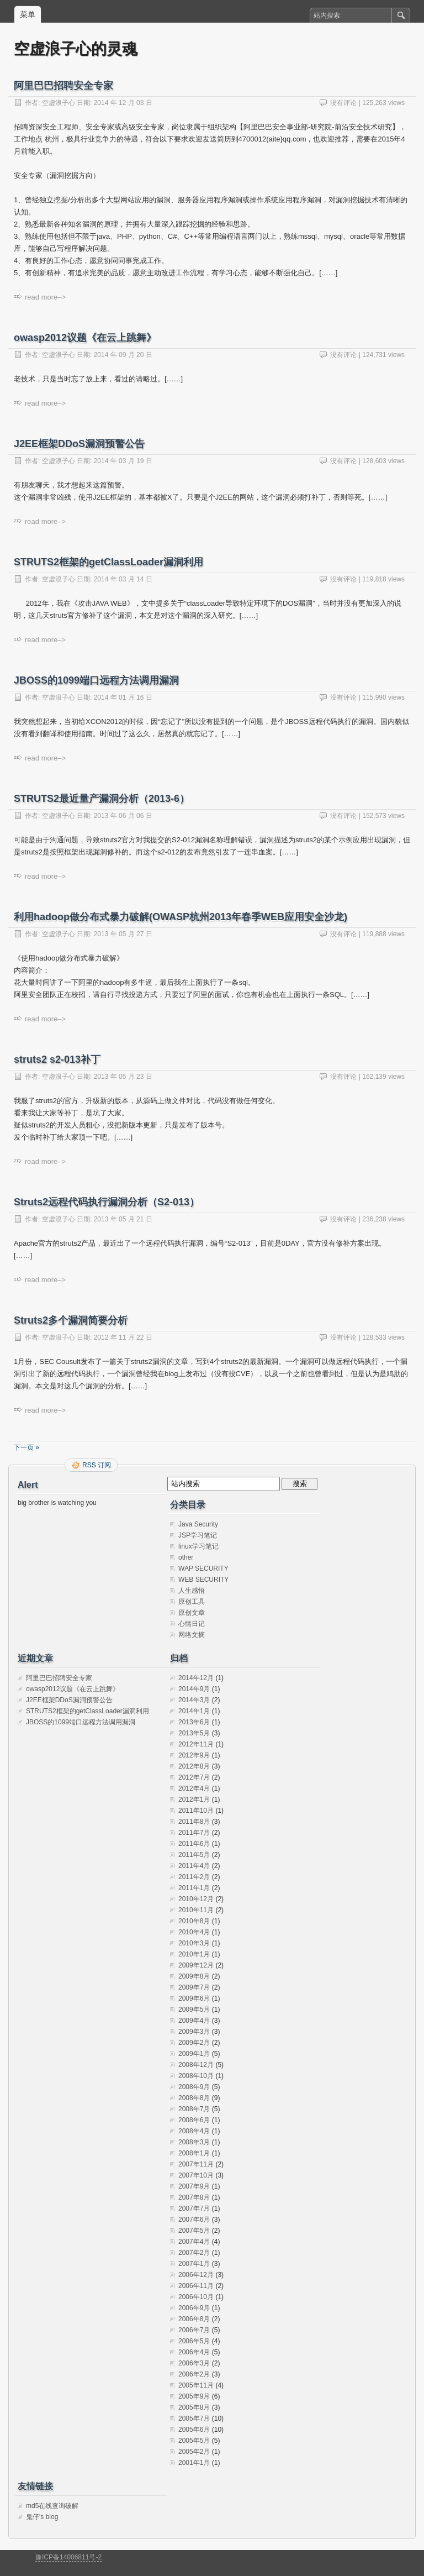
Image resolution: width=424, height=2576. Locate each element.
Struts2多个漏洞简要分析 (71, 1320)
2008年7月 (194, 2109)
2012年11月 (196, 1744)
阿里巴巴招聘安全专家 (63, 85)
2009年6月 (194, 1998)
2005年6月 (194, 2429)
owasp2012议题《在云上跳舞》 (85, 337)
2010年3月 (194, 1943)
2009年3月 (194, 2031)
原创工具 (191, 1602)
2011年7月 (194, 1833)
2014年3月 (194, 1700)
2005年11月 (196, 2385)
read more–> (45, 297)
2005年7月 (194, 2418)
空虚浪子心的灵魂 (75, 48)
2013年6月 (194, 1722)
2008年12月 (196, 2065)
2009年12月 (196, 1965)
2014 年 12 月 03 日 (123, 103)
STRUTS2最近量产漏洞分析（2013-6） (101, 798)
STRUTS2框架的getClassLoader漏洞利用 (108, 562)
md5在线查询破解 (52, 2506)
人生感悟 (191, 1590)
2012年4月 (194, 1788)
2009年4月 (194, 2020)
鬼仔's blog (42, 2517)
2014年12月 (196, 1678)
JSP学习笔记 (197, 1535)
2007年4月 (194, 2242)
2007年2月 (194, 2253)
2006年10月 (196, 2297)
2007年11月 (196, 2164)
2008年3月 (194, 2142)
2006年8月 (194, 2319)
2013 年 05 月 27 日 (123, 934)
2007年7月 (194, 2208)
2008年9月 (194, 2087)
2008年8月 (194, 2098)
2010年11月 (196, 1910)
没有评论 (343, 103)
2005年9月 (194, 2396)
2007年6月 (194, 2219)
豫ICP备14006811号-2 (68, 2557)
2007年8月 (194, 2197)
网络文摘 (191, 1635)
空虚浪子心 (58, 103)
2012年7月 (194, 1777)
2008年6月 (194, 2120)
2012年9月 (194, 1755)
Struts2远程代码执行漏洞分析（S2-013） (106, 1202)
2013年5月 (194, 1733)
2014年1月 (194, 1711)
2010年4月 (194, 1932)
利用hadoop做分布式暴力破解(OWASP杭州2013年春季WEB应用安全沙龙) (180, 916)
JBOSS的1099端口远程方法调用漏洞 (96, 680)
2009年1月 (194, 2054)
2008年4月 (194, 2131)
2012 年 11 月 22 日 (123, 1337)
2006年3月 (194, 2363)
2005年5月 (194, 2440)
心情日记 (191, 1624)
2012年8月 (194, 1766)
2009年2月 (194, 2043)
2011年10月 (196, 1810)
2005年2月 (194, 2452)
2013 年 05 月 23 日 (123, 1076)
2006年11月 (196, 2286)
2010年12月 (196, 1899)
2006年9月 (194, 2308)
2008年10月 (196, 2076)
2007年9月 (194, 2186)
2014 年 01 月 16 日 (123, 697)
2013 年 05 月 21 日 (123, 1219)
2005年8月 (194, 2407)
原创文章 (191, 1613)
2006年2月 (194, 2374)
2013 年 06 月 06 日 (123, 816)
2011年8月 (194, 1821)
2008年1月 (194, 2153)
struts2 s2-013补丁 (57, 1059)
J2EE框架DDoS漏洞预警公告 (79, 443)
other (185, 1557)
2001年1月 (194, 2463)
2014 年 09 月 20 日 (123, 355)
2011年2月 (194, 1877)
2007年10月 (196, 2175)
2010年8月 (194, 1921)
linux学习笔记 (198, 1546)
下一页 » (26, 1447)
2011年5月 (194, 1855)
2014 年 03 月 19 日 (123, 461)
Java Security (198, 1524)
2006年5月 (194, 2341)
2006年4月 (194, 2352)
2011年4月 (194, 1866)
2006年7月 (194, 2330)
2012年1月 (194, 1799)
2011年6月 (194, 1844)
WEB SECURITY (203, 1579)
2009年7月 (194, 1987)
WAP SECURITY (203, 1568)
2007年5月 (194, 2230)
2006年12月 (196, 2275)
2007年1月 (194, 2264)
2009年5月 (194, 2009)
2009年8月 (194, 1976)
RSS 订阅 (96, 1465)
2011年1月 (194, 1888)
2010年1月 (194, 1954)
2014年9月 (194, 1689)
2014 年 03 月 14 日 (123, 579)
